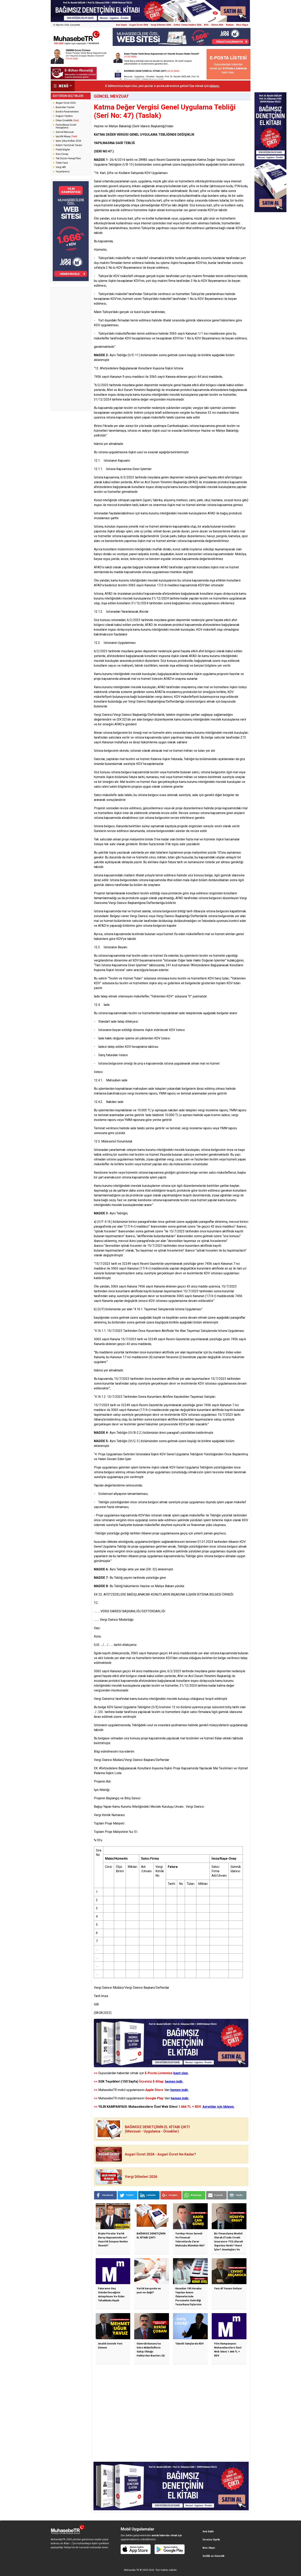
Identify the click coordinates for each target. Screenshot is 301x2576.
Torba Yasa (62, 162)
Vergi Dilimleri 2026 (161, 25)
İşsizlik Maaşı (66, 136)
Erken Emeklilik (67, 120)
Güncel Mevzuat (65, 132)
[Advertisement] (71, 349)
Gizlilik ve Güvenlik (214, 2556)
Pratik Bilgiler (63, 149)
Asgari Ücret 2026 (138, 25)
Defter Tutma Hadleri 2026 (187, 25)
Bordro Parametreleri (67, 111)
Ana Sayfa (121, 25)
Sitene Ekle (217, 25)
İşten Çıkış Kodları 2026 (68, 140)
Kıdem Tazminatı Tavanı (69, 145)
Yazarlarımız (63, 171)
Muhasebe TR (131, 2570)
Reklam (230, 25)
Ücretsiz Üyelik (211, 2539)
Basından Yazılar (65, 107)
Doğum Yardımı (64, 116)
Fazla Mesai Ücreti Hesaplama (66, 126)
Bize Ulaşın (242, 25)
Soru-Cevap (62, 154)
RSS (206, 25)
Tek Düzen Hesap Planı (68, 158)
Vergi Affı (61, 167)
